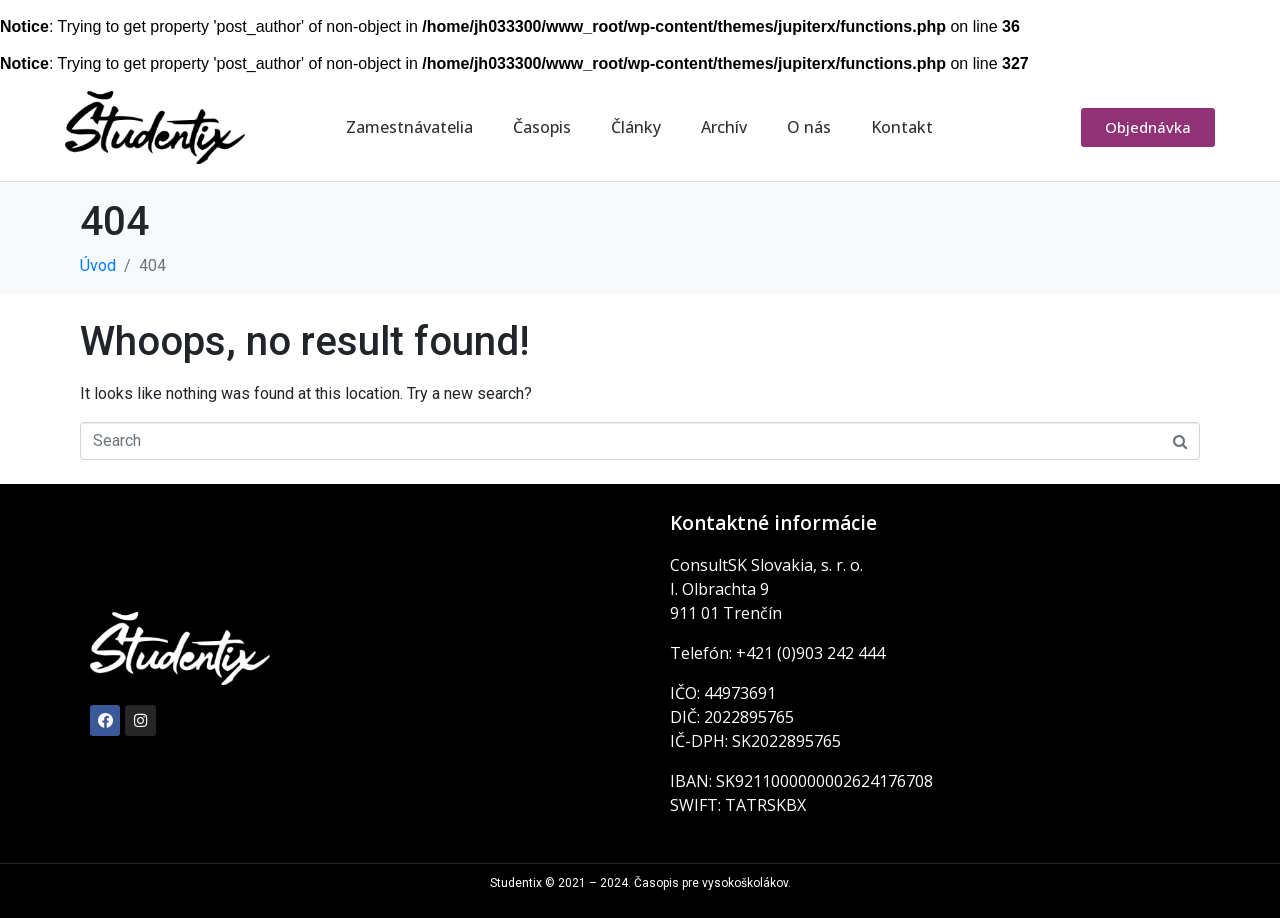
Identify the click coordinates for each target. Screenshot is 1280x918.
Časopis (542, 127)
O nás (809, 127)
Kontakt (902, 127)
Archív (724, 127)
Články (636, 127)
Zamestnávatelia (409, 127)
